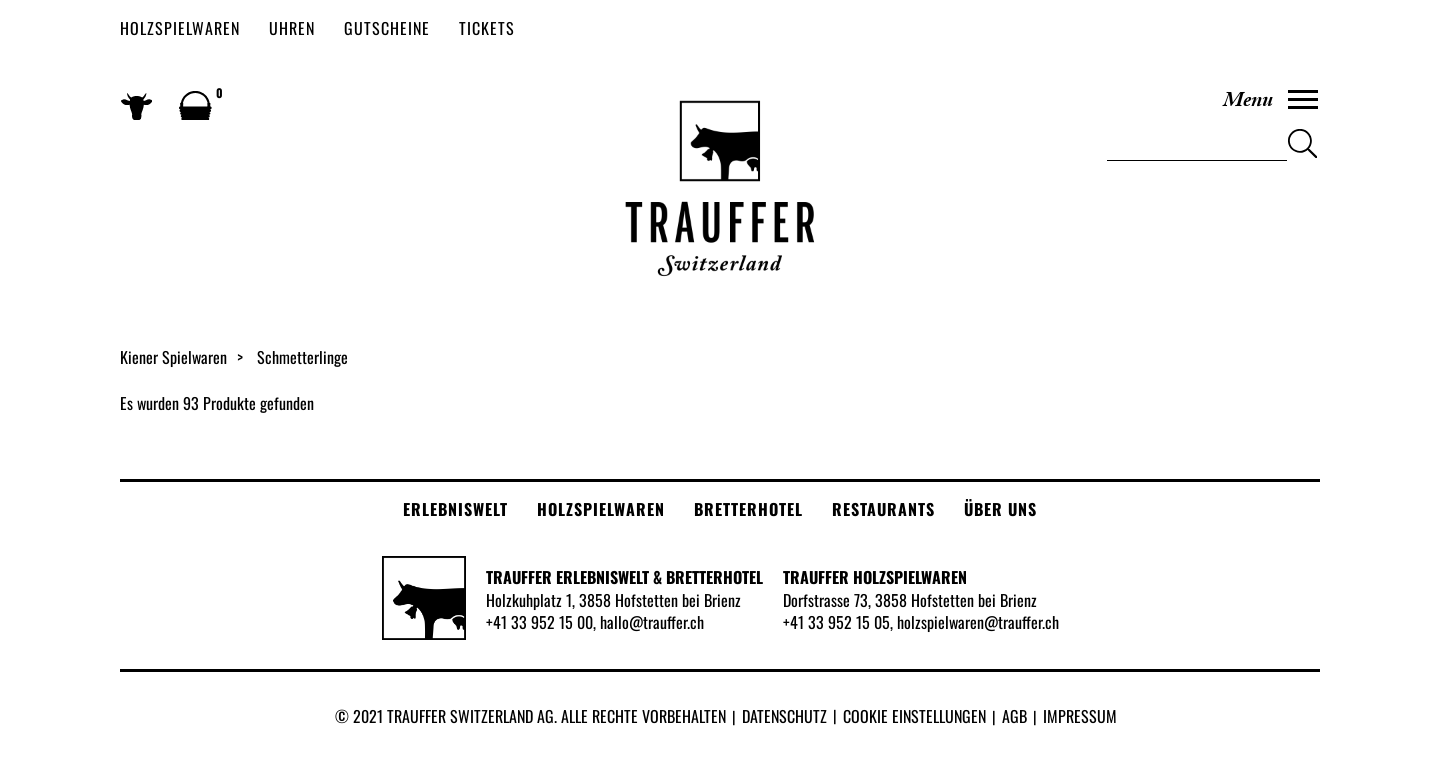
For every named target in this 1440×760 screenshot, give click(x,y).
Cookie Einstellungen (914, 716)
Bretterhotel (748, 509)
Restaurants (883, 509)
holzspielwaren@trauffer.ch (978, 622)
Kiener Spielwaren (173, 357)
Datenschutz (784, 716)
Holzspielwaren (180, 28)
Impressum (1080, 716)
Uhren (292, 28)
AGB (1014, 716)
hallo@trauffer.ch (652, 622)
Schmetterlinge (302, 357)
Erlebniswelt (455, 509)
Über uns (1000, 509)
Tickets (487, 28)
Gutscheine (387, 28)
